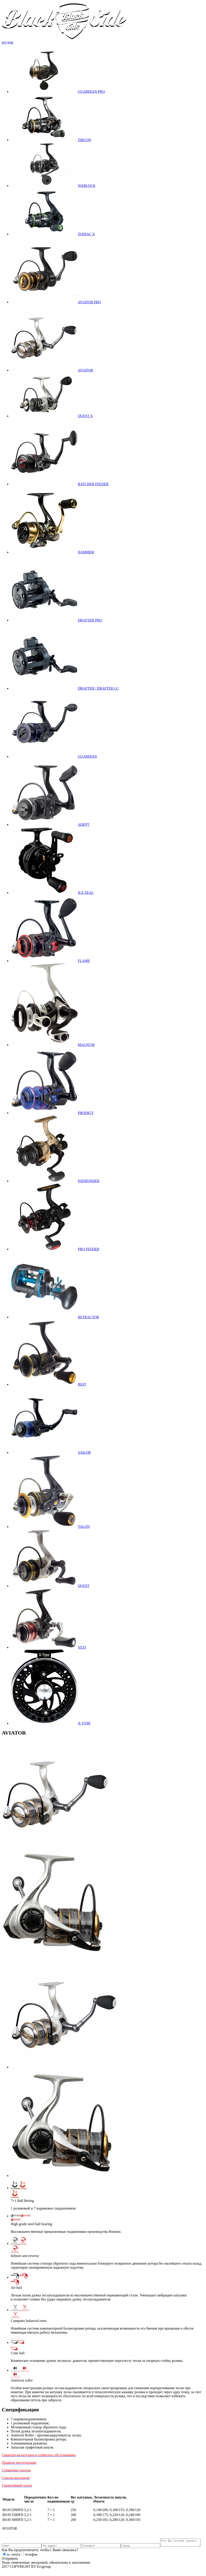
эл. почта (13, 2560)
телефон (31, 2560)
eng (10, 42)
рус (4, 42)
